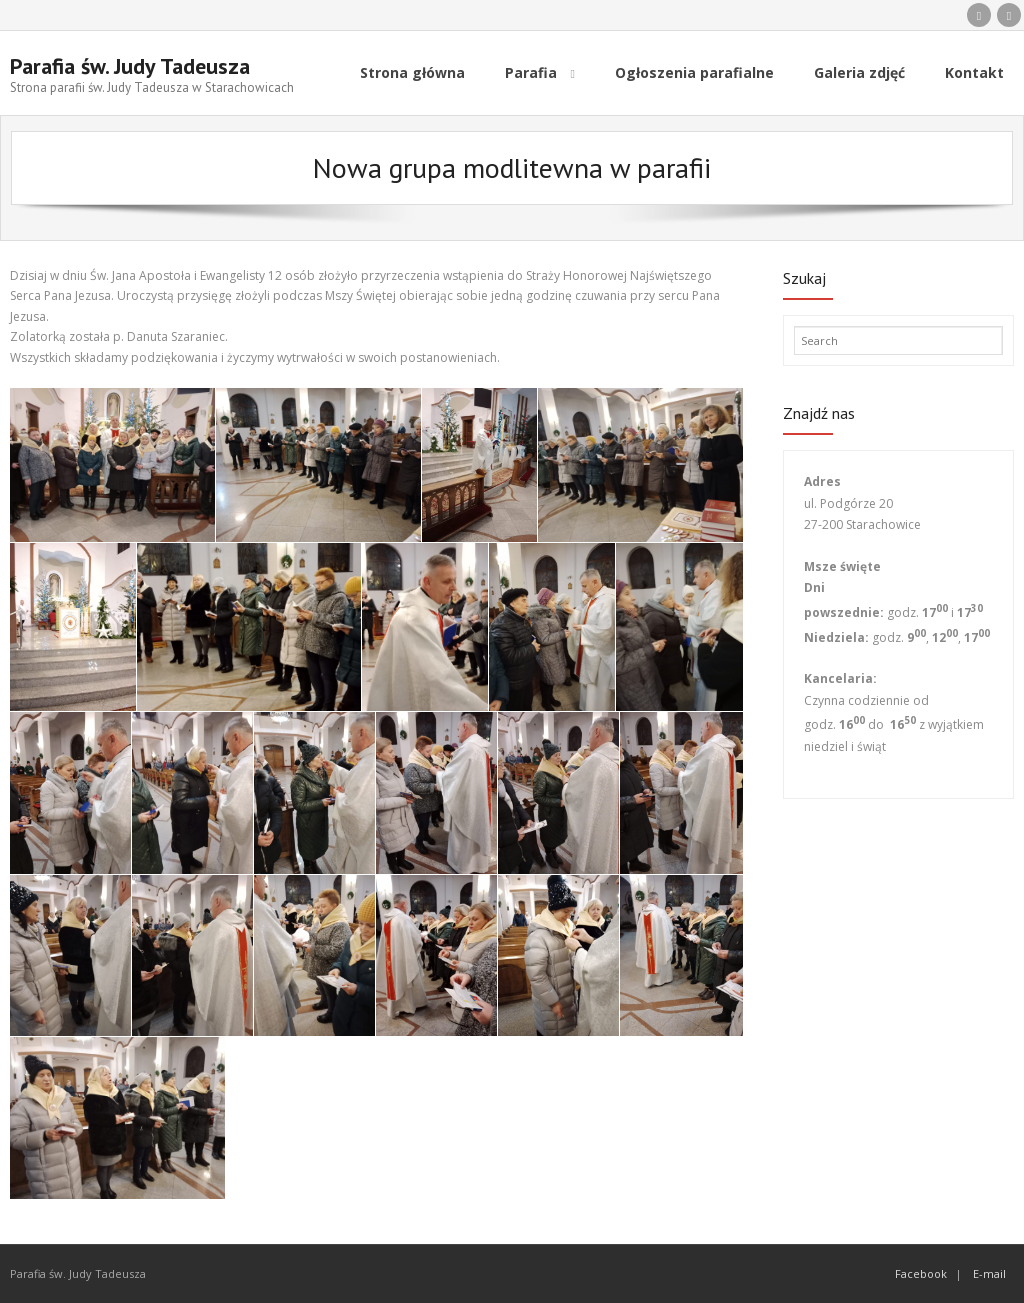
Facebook (921, 1273)
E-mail (989, 1273)
